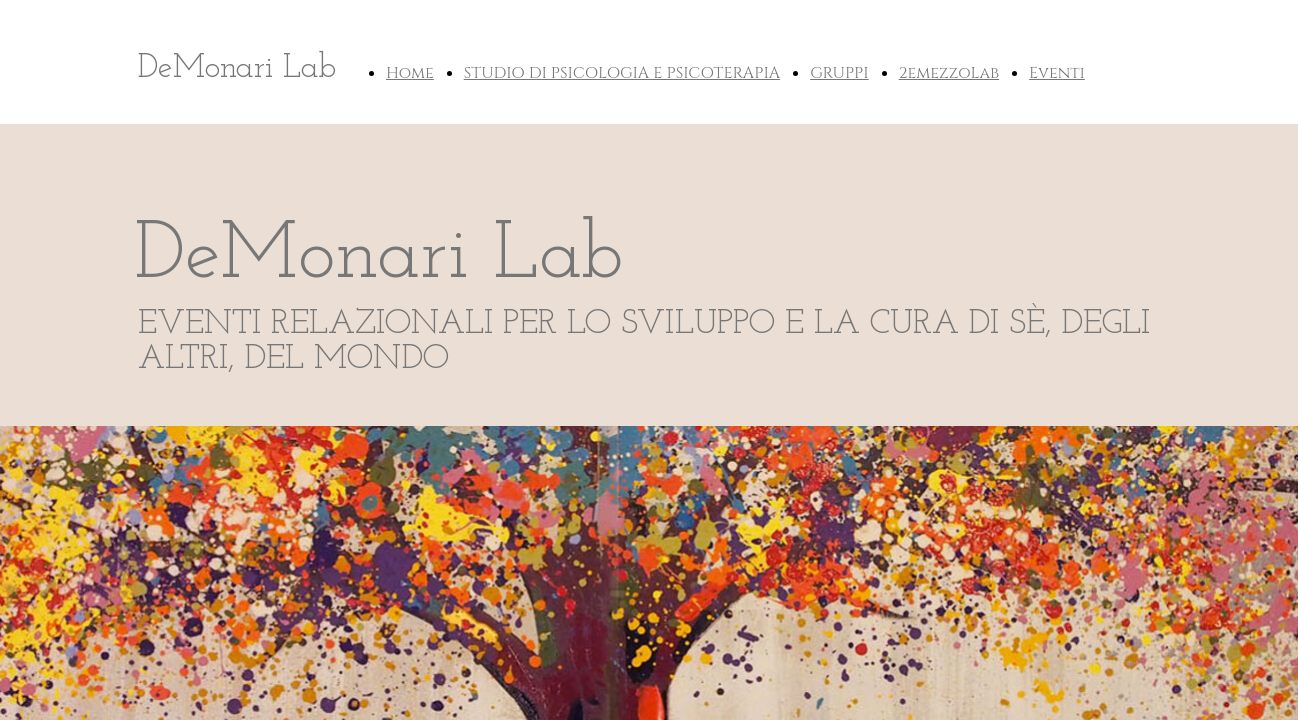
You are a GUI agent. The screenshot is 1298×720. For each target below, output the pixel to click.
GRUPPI (839, 73)
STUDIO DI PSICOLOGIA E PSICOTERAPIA (622, 73)
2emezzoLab (949, 73)
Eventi (1057, 73)
